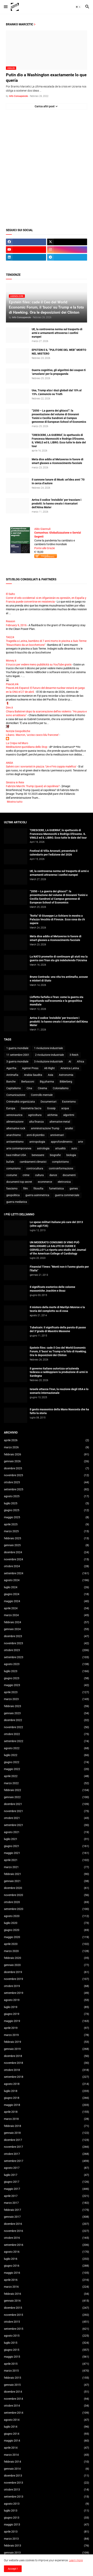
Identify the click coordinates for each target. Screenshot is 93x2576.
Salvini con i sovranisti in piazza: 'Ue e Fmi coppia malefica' (41, 766)
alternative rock (15, 1128)
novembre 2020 (46, 1895)
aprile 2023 (46, 1692)
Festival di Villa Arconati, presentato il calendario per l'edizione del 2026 (53, 852)
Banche (11, 1081)
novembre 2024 (46, 1559)
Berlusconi (27, 1081)
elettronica (64, 1181)
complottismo (60, 1161)
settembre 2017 (46, 2161)
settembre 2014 (46, 2413)
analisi (69, 1128)
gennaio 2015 (46, 2385)
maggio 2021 (46, 1853)
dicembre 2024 (46, 1552)
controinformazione (61, 1168)
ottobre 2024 (46, 1566)
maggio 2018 (46, 2105)
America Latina (69, 1068)
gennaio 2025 (46, 1545)
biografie (55, 1155)
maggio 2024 (46, 1601)
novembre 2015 (46, 2315)
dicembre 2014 (46, 2392)
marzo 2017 (46, 2203)
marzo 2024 (46, 1615)
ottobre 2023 (46, 1650)
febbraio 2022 (46, 1790)
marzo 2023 (46, 1699)
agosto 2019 (46, 2000)
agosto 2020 (46, 1916)
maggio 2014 (46, 2441)
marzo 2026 (46, 1447)
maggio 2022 (46, 1769)
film (25, 1188)
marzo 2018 (46, 2119)
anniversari (57, 1135)
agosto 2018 (46, 2084)
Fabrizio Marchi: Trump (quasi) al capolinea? (33, 786)
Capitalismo (13, 1088)
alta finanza (36, 1121)
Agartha (11, 1068)
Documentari (48, 1101)
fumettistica (56, 1188)
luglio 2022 (46, 1755)
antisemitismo (15, 1141)
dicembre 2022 (46, 1720)
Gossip (51, 1108)
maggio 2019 (46, 2021)
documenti (69, 1175)
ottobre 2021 (46, 1818)
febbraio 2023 (46, 1706)
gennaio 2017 (46, 2217)
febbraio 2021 (46, 1874)
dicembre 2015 (46, 2308)
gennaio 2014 (46, 2469)
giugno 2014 (46, 2434)
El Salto (10, 594)
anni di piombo (36, 1135)
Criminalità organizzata (20, 1101)
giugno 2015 (46, 2350)
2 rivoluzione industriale (49, 1054)
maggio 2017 (46, 2189)
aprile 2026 (46, 1440)
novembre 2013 (46, 2483)
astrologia (43, 1148)
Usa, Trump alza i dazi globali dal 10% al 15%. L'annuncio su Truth (57, 392)
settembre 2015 (46, 2329)
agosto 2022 (46, 1748)
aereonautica (14, 1115)
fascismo (12, 1188)
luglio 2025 (46, 1503)
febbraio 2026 (46, 1455)
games (74, 1188)
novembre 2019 (46, 1979)
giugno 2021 (46, 1846)
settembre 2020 (46, 1909)
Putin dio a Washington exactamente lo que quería (46, 78)
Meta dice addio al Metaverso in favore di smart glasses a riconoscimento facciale (57, 461)
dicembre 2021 (46, 1804)
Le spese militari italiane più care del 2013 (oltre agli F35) (56, 1223)
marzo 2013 (46, 2539)
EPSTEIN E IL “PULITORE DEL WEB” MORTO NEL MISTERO (59, 351)
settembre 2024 (46, 1573)
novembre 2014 (46, 2399)
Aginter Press (30, 1068)
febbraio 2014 (46, 2462)
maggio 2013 (46, 2525)
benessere (38, 1155)
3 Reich (74, 1054)
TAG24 (10, 637)
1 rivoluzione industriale (48, 1048)
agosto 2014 (46, 2420)
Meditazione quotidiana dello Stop (26, 746)
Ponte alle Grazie (44, 548)
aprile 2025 (46, 1524)
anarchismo (13, 1135)
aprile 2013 (46, 2532)
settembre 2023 (46, 1657)
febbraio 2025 (46, 1538)
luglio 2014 (46, 2427)
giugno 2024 (46, 1594)
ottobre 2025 (46, 1482)
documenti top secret (19, 1181)
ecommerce (45, 1181)
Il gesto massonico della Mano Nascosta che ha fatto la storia (59, 1411)
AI (70, 1061)
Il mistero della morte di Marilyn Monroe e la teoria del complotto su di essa (57, 1309)
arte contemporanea (18, 1148)
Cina (29, 1088)
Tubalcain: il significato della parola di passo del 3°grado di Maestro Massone (58, 1329)
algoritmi (68, 1115)
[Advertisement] (46, 169)
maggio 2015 (46, 2357)
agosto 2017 (46, 2168)
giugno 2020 (46, 1930)
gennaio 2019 (46, 2049)
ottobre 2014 (46, 2406)
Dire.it (9, 707)
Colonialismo (61, 1088)
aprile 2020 (46, 1944)
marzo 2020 (46, 1951)
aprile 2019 (46, 2028)
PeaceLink (12, 684)
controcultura (34, 1168)
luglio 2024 (46, 1587)
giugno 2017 (46, 2182)
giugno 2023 (46, 1678)
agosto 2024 (46, 1580)
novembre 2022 (46, 1727)
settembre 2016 (46, 2245)
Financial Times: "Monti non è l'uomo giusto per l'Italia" (59, 1268)
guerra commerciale (67, 1195)
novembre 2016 (46, 2231)
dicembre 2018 (46, 2056)
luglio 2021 (46, 1839)
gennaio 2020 (46, 1965)
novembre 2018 (46, 2063)
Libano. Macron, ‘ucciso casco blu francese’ (32, 734)
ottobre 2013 (46, 2490)
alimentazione (14, 1121)
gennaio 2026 (46, 1461)
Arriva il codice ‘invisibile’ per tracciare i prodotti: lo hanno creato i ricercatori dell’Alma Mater (56, 503)
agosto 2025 (46, 1496)
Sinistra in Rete (15, 782)
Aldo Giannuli (42, 528)
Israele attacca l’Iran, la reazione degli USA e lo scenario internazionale (59, 1391)
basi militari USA (16, 1155)
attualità (60, 1148)
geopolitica (13, 1195)
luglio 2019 (46, 2007)
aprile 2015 (46, 2364)
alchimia (52, 1115)
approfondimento (61, 1141)
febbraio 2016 (46, 2294)
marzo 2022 (46, 1783)
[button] (5, 7)
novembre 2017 (46, 2147)
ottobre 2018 (46, 2070)
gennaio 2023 (46, 1713)
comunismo (13, 1168)
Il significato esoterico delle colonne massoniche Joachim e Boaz (52, 1288)
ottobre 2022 (46, 1734)
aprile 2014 (46, 2448)
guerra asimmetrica (37, 1195)
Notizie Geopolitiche (18, 731)
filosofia (38, 1188)
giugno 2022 (46, 1762)
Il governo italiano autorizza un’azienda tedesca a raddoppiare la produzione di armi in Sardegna (59, 1372)
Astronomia (66, 1074)
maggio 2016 (46, 2273)
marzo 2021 (46, 1867)
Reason (10, 621)
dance (53, 1175)
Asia (50, 1074)
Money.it (11, 660)
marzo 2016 (46, 2287)
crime (26, 1175)
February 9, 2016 (16, 625)
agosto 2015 (46, 2336)
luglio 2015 (46, 2343)
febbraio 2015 (46, 2378)
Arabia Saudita (33, 1074)
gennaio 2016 (46, 2301)
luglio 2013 (46, 2511)
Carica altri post (45, 106)
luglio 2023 (46, 1671)
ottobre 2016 (46, 2238)
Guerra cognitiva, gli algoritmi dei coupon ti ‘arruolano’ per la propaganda (59, 372)
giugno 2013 (46, 2518)
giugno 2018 (46, 2098)
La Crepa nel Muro (17, 743)
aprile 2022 (46, 1776)
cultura (39, 1175)
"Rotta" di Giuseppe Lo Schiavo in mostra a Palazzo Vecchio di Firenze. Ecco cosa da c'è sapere (57, 919)
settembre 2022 (46, 1741)
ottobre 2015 (46, 2322)
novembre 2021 (46, 1811)
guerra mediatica (16, 1201)
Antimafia (12, 1074)
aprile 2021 (46, 1860)
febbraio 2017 (46, 2210)
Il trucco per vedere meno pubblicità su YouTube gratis (39, 664)
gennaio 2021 (46, 1881)
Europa (10, 1108)
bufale (10, 1161)
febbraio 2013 (46, 2546)
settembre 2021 (46, 1825)
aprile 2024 (46, 1608)
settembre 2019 (46, 1993)
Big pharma (47, 1081)
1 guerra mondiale (17, 1048)
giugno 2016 (46, 2266)
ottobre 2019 (46, 1986)
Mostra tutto (14, 801)
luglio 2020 (46, 1923)
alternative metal (59, 1121)
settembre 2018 (46, 2077)
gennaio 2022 (46, 1797)
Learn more (76, 2560)
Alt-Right (49, 1068)
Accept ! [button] (13, 2568)
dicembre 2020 (46, 1888)
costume (11, 1175)
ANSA (9, 762)
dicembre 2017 (46, 2140)
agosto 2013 (46, 2504)
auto (74, 1148)
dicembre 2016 (46, 2224)
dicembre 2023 (46, 1636)
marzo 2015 (46, 2371)
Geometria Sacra (31, 1108)
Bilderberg (66, 1081)
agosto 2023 (46, 1664)
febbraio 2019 (46, 2042)
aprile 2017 (46, 2196)
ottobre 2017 (46, 2154)
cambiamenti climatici (33, 1161)
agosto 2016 (46, 2252)
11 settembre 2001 (17, 1054)
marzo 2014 (46, 2455)
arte (80, 1141)
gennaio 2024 (46, 1629)
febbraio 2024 (46, 1622)
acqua (65, 1108)
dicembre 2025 (46, 1468)
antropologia (37, 1141)
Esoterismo (69, 1101)
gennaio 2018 (46, 2133)
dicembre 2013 (46, 2476)
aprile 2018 (46, 2112)
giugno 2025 (46, 1510)
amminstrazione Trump (45, 1128)
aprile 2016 (46, 2280)
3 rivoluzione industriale (48, 1061)
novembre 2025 (46, 1475)
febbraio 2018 (46, 2126)
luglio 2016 (46, 2259)
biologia (71, 1155)
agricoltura (35, 1115)
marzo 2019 (46, 2035)
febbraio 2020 (46, 1958)
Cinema (42, 1088)
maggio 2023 (46, 1685)
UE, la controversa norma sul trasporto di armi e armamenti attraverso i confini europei (57, 333)
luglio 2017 (46, 2175)
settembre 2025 (46, 1490)
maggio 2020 (46, 1937)
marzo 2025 (46, 1531)
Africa (80, 1061)
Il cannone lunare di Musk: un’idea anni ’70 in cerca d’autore (58, 481)
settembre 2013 (46, 2497)
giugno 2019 (46, 2014)
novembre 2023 (46, 1643)
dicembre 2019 (46, 1972)
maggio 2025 (46, 1517)
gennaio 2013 (46, 2553)
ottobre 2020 (46, 1902)
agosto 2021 (46, 1832)
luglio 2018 (46, 2091)
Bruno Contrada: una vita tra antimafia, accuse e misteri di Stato (59, 978)
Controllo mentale (42, 1094)
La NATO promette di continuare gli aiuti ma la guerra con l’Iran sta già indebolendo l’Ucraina (59, 958)
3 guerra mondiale (17, 1061)
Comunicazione (15, 1094)
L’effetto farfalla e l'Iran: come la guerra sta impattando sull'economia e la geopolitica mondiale (56, 1000)
